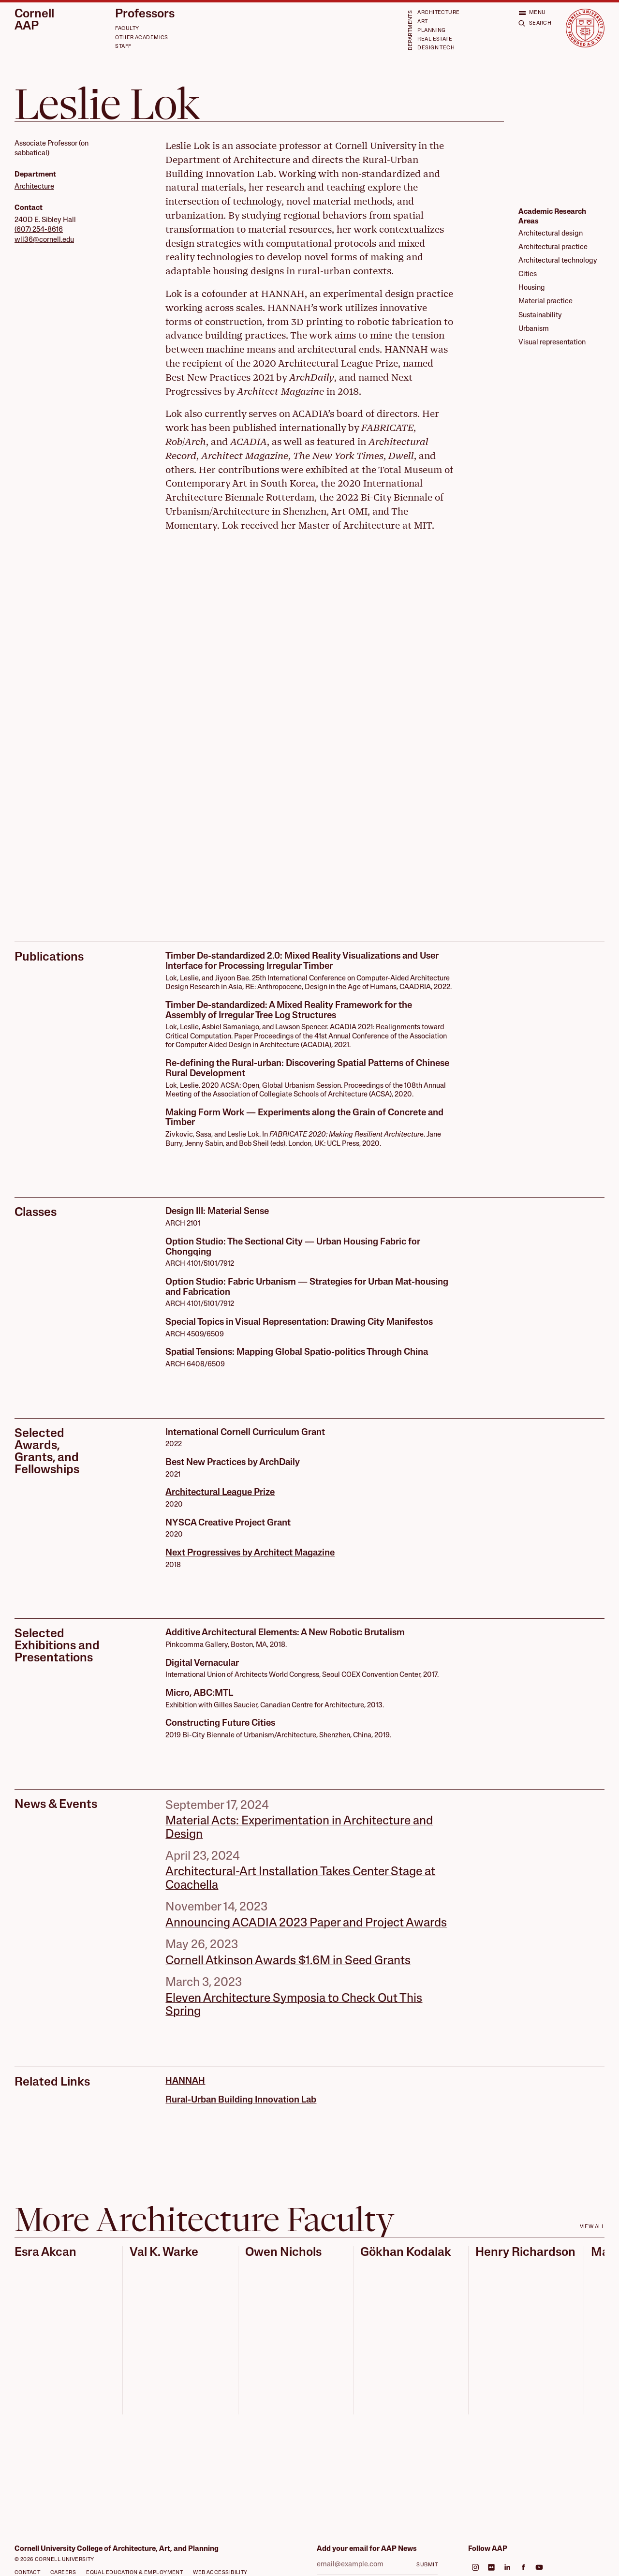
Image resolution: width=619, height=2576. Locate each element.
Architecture (438, 12)
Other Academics (141, 38)
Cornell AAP (34, 20)
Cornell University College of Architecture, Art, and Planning (117, 2549)
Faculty (127, 28)
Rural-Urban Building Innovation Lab (240, 2100)
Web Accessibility (220, 2573)
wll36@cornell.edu (44, 240)
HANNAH (185, 2081)
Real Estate (434, 39)
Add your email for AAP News (367, 2549)
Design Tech (436, 48)
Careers (63, 2573)
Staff (123, 46)
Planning (431, 30)
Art (422, 22)
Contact (27, 2573)
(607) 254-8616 (39, 230)
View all (592, 2227)
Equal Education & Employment (134, 2573)
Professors (145, 14)
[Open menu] (532, 13)
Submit (427, 2565)
